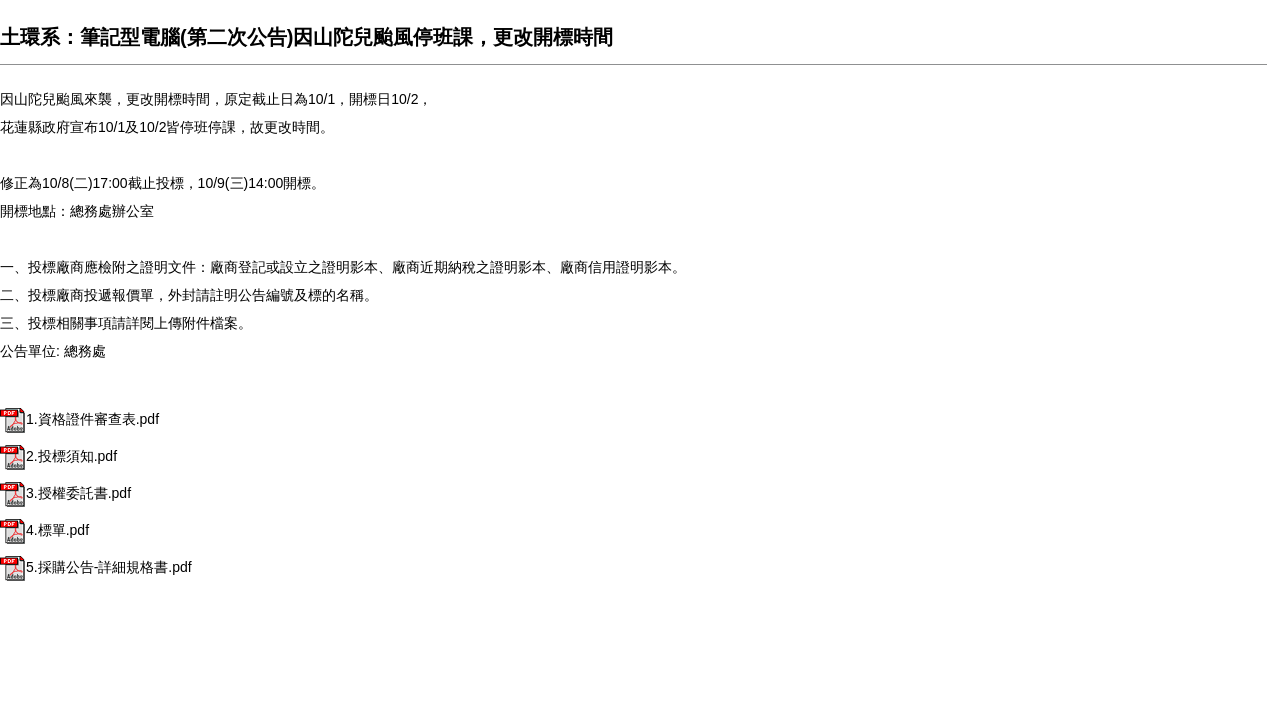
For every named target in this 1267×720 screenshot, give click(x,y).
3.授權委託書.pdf (65, 493)
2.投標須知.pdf (58, 456)
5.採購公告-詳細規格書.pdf (96, 567)
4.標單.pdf (44, 530)
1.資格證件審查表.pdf (79, 419)
